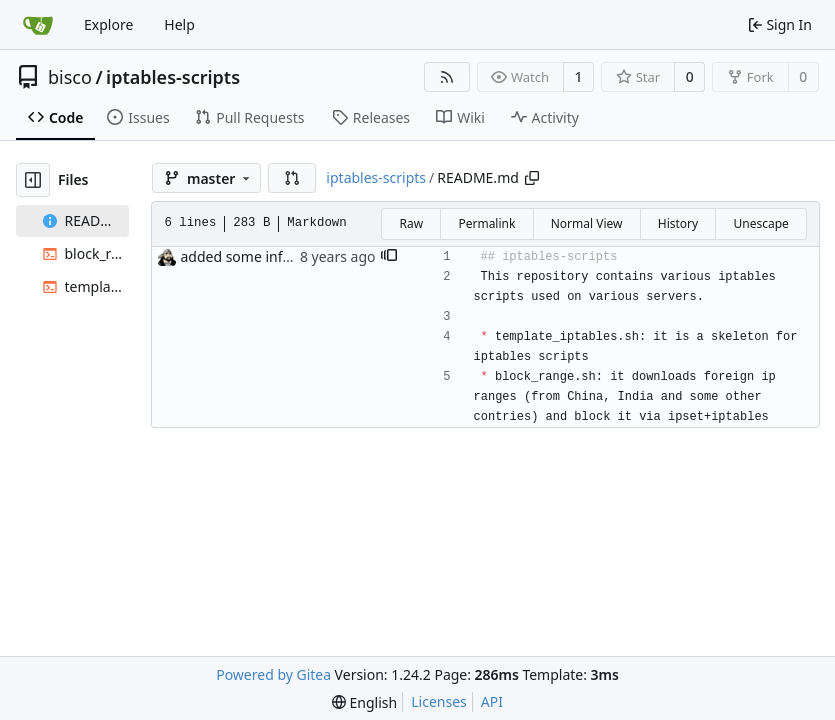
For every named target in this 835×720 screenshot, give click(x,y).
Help (179, 24)
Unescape (760, 223)
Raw (411, 223)
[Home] (38, 25)
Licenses (439, 701)
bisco (70, 77)
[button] (292, 178)
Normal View (587, 223)
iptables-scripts (173, 77)
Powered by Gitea (273, 674)
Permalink (486, 223)
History (678, 223)
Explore (108, 24)
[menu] (364, 702)
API (492, 701)
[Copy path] (532, 178)
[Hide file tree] (33, 180)
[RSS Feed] (447, 77)
